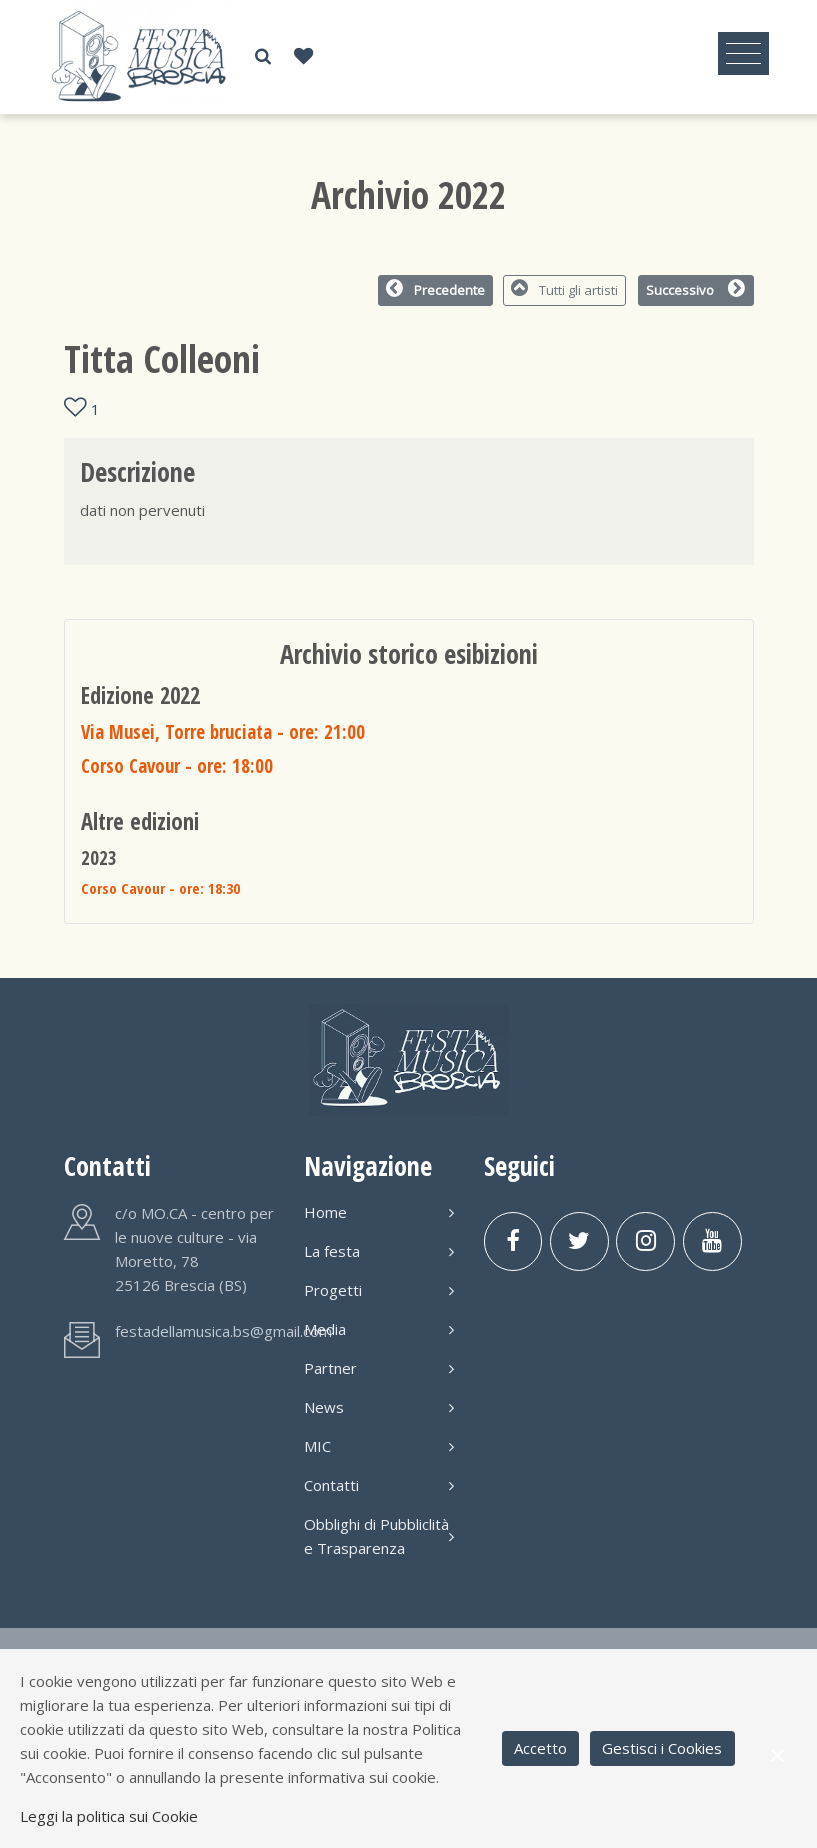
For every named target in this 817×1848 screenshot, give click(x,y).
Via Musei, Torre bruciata (223, 731)
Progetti (379, 1290)
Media (379, 1329)
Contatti (379, 1485)
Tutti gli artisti (564, 289)
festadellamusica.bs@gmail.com (223, 1331)
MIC (379, 1446)
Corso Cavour (177, 765)
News (379, 1407)
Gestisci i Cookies (662, 1748)
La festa (379, 1251)
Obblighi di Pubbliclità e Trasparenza (379, 1536)
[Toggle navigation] (743, 54)
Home (379, 1212)
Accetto (540, 1748)
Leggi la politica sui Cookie (109, 1816)
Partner (379, 1368)
